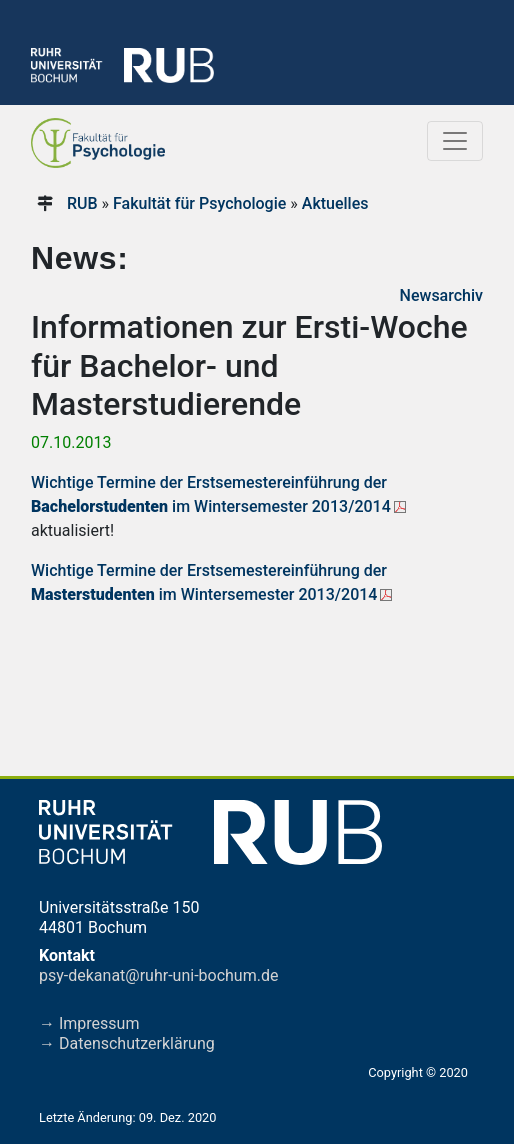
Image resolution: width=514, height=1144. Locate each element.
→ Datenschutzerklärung (127, 1043)
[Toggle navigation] (455, 141)
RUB (82, 203)
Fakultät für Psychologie (199, 203)
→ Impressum (89, 1023)
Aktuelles (335, 203)
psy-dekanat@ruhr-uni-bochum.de (158, 975)
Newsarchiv (441, 295)
